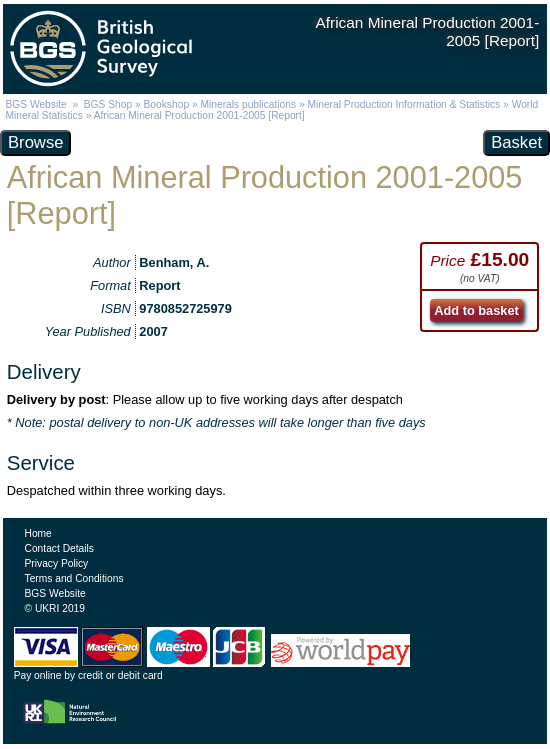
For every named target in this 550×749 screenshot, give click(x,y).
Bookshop (167, 104)
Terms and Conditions (74, 578)
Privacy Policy (57, 563)
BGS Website (35, 104)
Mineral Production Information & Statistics (403, 104)
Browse (35, 142)
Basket (516, 142)
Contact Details (59, 548)
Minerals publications (248, 104)
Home (38, 533)
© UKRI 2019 (55, 608)
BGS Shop (108, 104)
